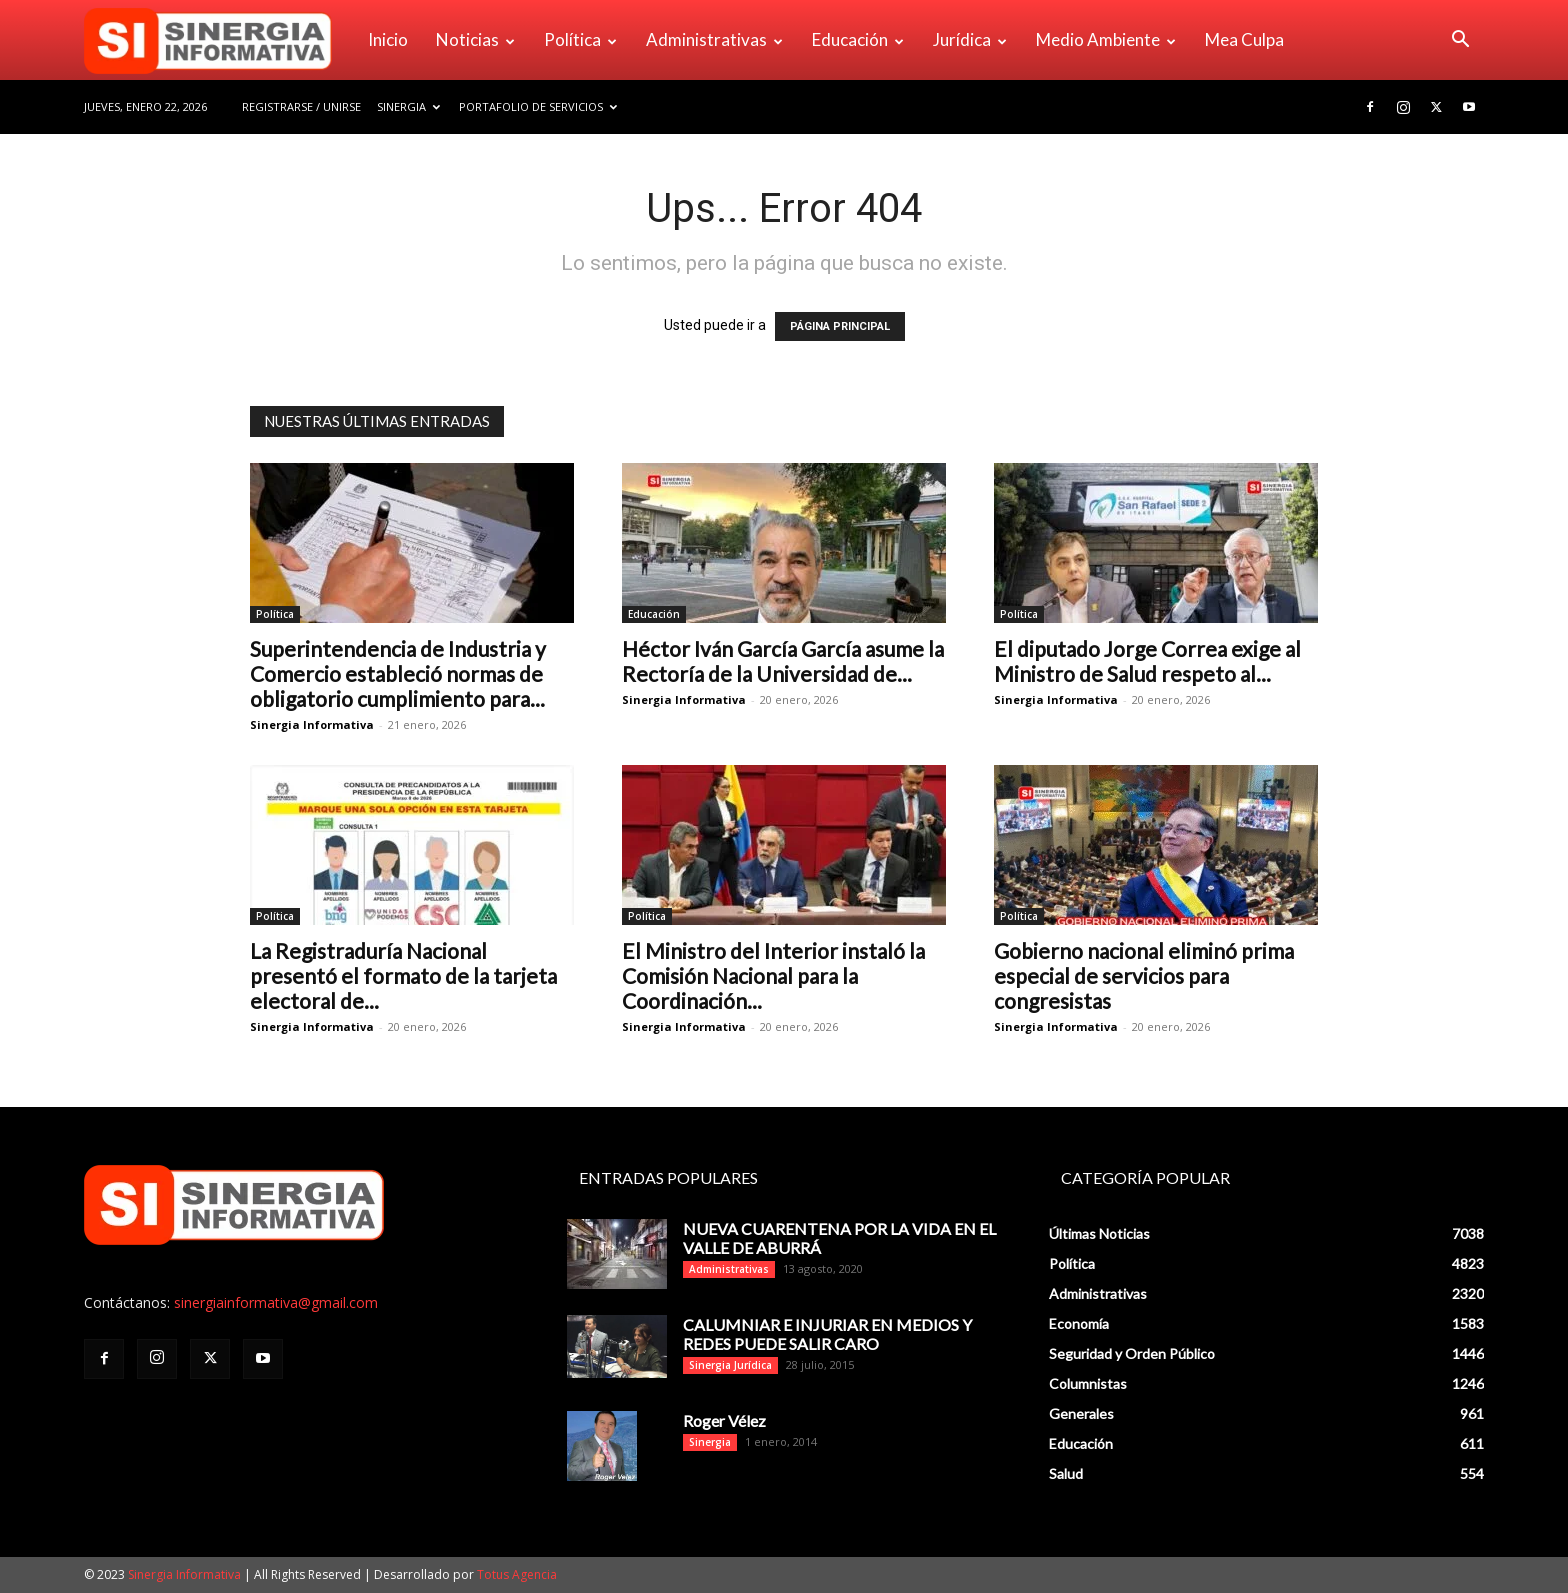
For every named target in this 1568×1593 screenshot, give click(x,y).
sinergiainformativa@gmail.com (276, 1302)
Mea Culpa (1244, 39)
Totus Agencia (517, 1574)
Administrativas (714, 39)
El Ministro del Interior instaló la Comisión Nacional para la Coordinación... (773, 975)
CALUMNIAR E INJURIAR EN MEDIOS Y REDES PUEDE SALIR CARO (827, 1334)
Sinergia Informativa (312, 724)
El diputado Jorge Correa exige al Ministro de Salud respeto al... (1147, 661)
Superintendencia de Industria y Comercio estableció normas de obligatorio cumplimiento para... (398, 673)
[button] (1460, 41)
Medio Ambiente (1106, 39)
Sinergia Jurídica (730, 1365)
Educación (858, 39)
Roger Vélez (724, 1420)
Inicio (388, 39)
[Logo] (219, 40)
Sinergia (408, 106)
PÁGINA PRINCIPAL (840, 326)
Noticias (475, 39)
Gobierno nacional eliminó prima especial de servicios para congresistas (1144, 975)
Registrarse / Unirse (301, 106)
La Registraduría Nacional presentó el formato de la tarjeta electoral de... (403, 975)
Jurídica (970, 39)
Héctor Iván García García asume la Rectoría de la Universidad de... (783, 661)
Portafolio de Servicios (538, 106)
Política (580, 39)
